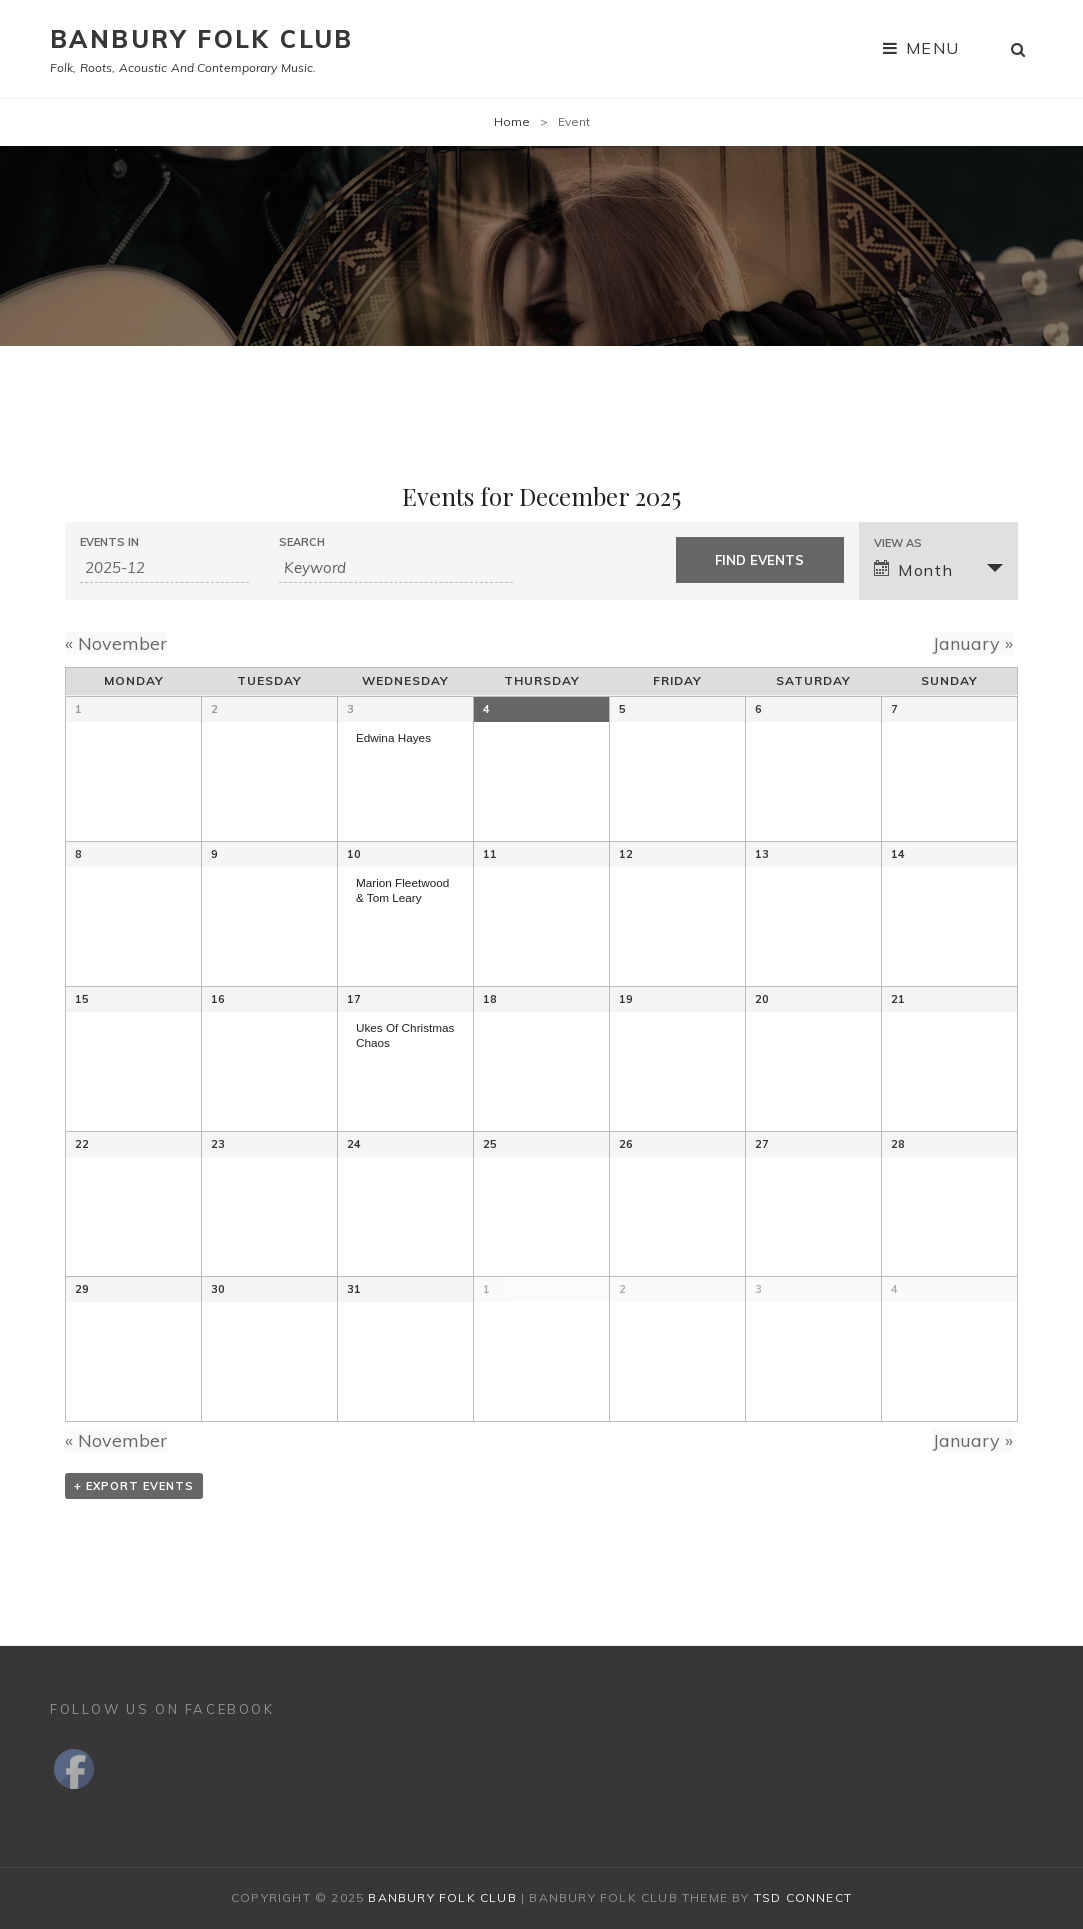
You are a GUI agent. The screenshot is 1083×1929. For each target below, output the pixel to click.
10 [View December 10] (354, 854)
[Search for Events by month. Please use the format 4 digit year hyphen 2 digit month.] (164, 568)
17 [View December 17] (354, 999)
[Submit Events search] (760, 560)
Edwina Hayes (393, 737)
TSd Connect (803, 1897)
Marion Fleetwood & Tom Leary (402, 890)
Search (302, 542)
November (116, 643)
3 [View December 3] (350, 709)
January (973, 643)
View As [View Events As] (898, 543)
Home (512, 121)
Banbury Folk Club (202, 39)
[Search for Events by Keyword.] (396, 568)
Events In (109, 542)
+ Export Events (134, 1486)
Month (913, 570)
